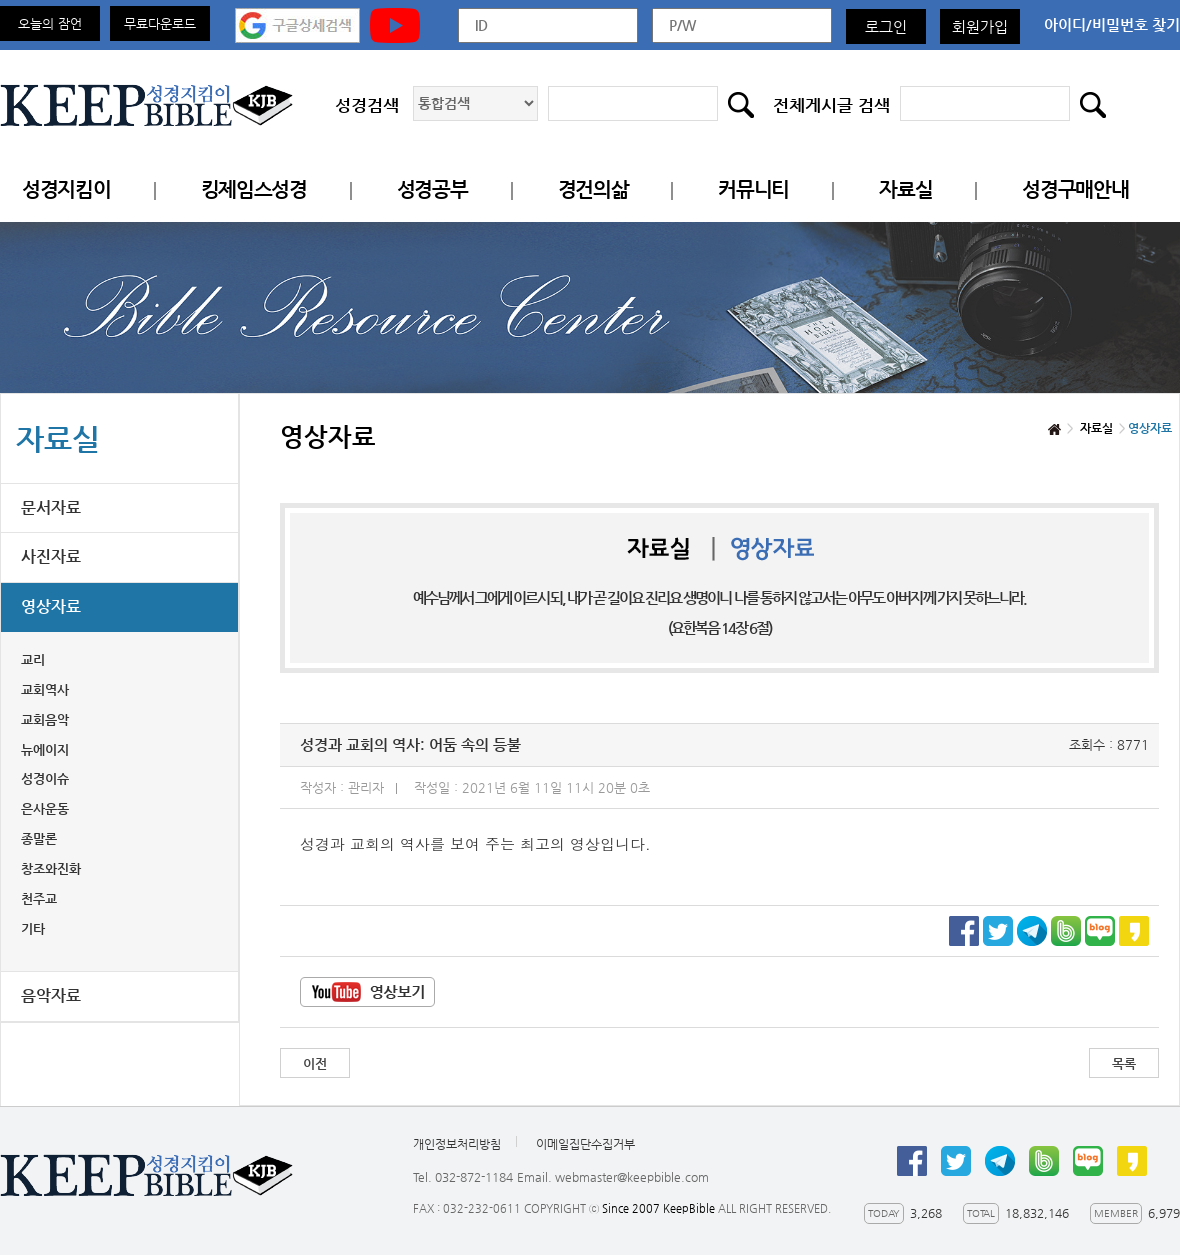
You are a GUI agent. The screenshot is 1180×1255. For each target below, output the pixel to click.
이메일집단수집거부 (585, 1144)
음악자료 (51, 995)
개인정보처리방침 (457, 1144)
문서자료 (51, 507)
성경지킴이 (66, 189)
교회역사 (45, 689)
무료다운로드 (160, 23)
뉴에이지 (45, 749)
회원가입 (980, 26)
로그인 (886, 26)
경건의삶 (593, 189)
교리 (33, 659)
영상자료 (51, 606)
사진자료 (51, 556)
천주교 (39, 898)
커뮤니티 (753, 189)
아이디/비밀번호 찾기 (1112, 24)
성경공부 (432, 189)
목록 (1124, 1063)
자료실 (905, 189)
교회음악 (45, 719)
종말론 (39, 838)
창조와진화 (51, 868)
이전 (315, 1063)
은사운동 (45, 808)
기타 (33, 928)
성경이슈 (45, 778)
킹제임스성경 (254, 189)
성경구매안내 (1075, 189)
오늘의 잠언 (50, 23)
